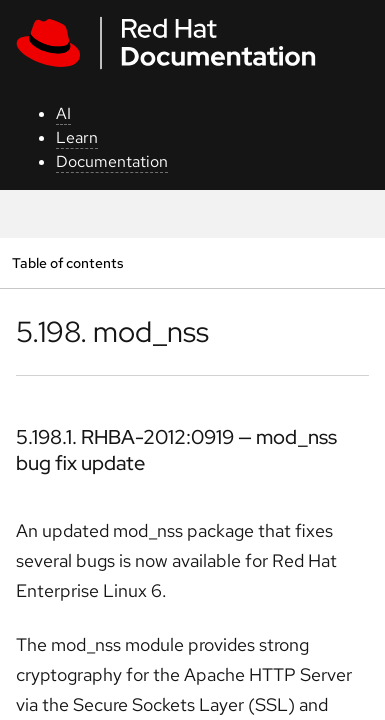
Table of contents (67, 262)
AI (63, 113)
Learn (77, 137)
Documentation (112, 161)
